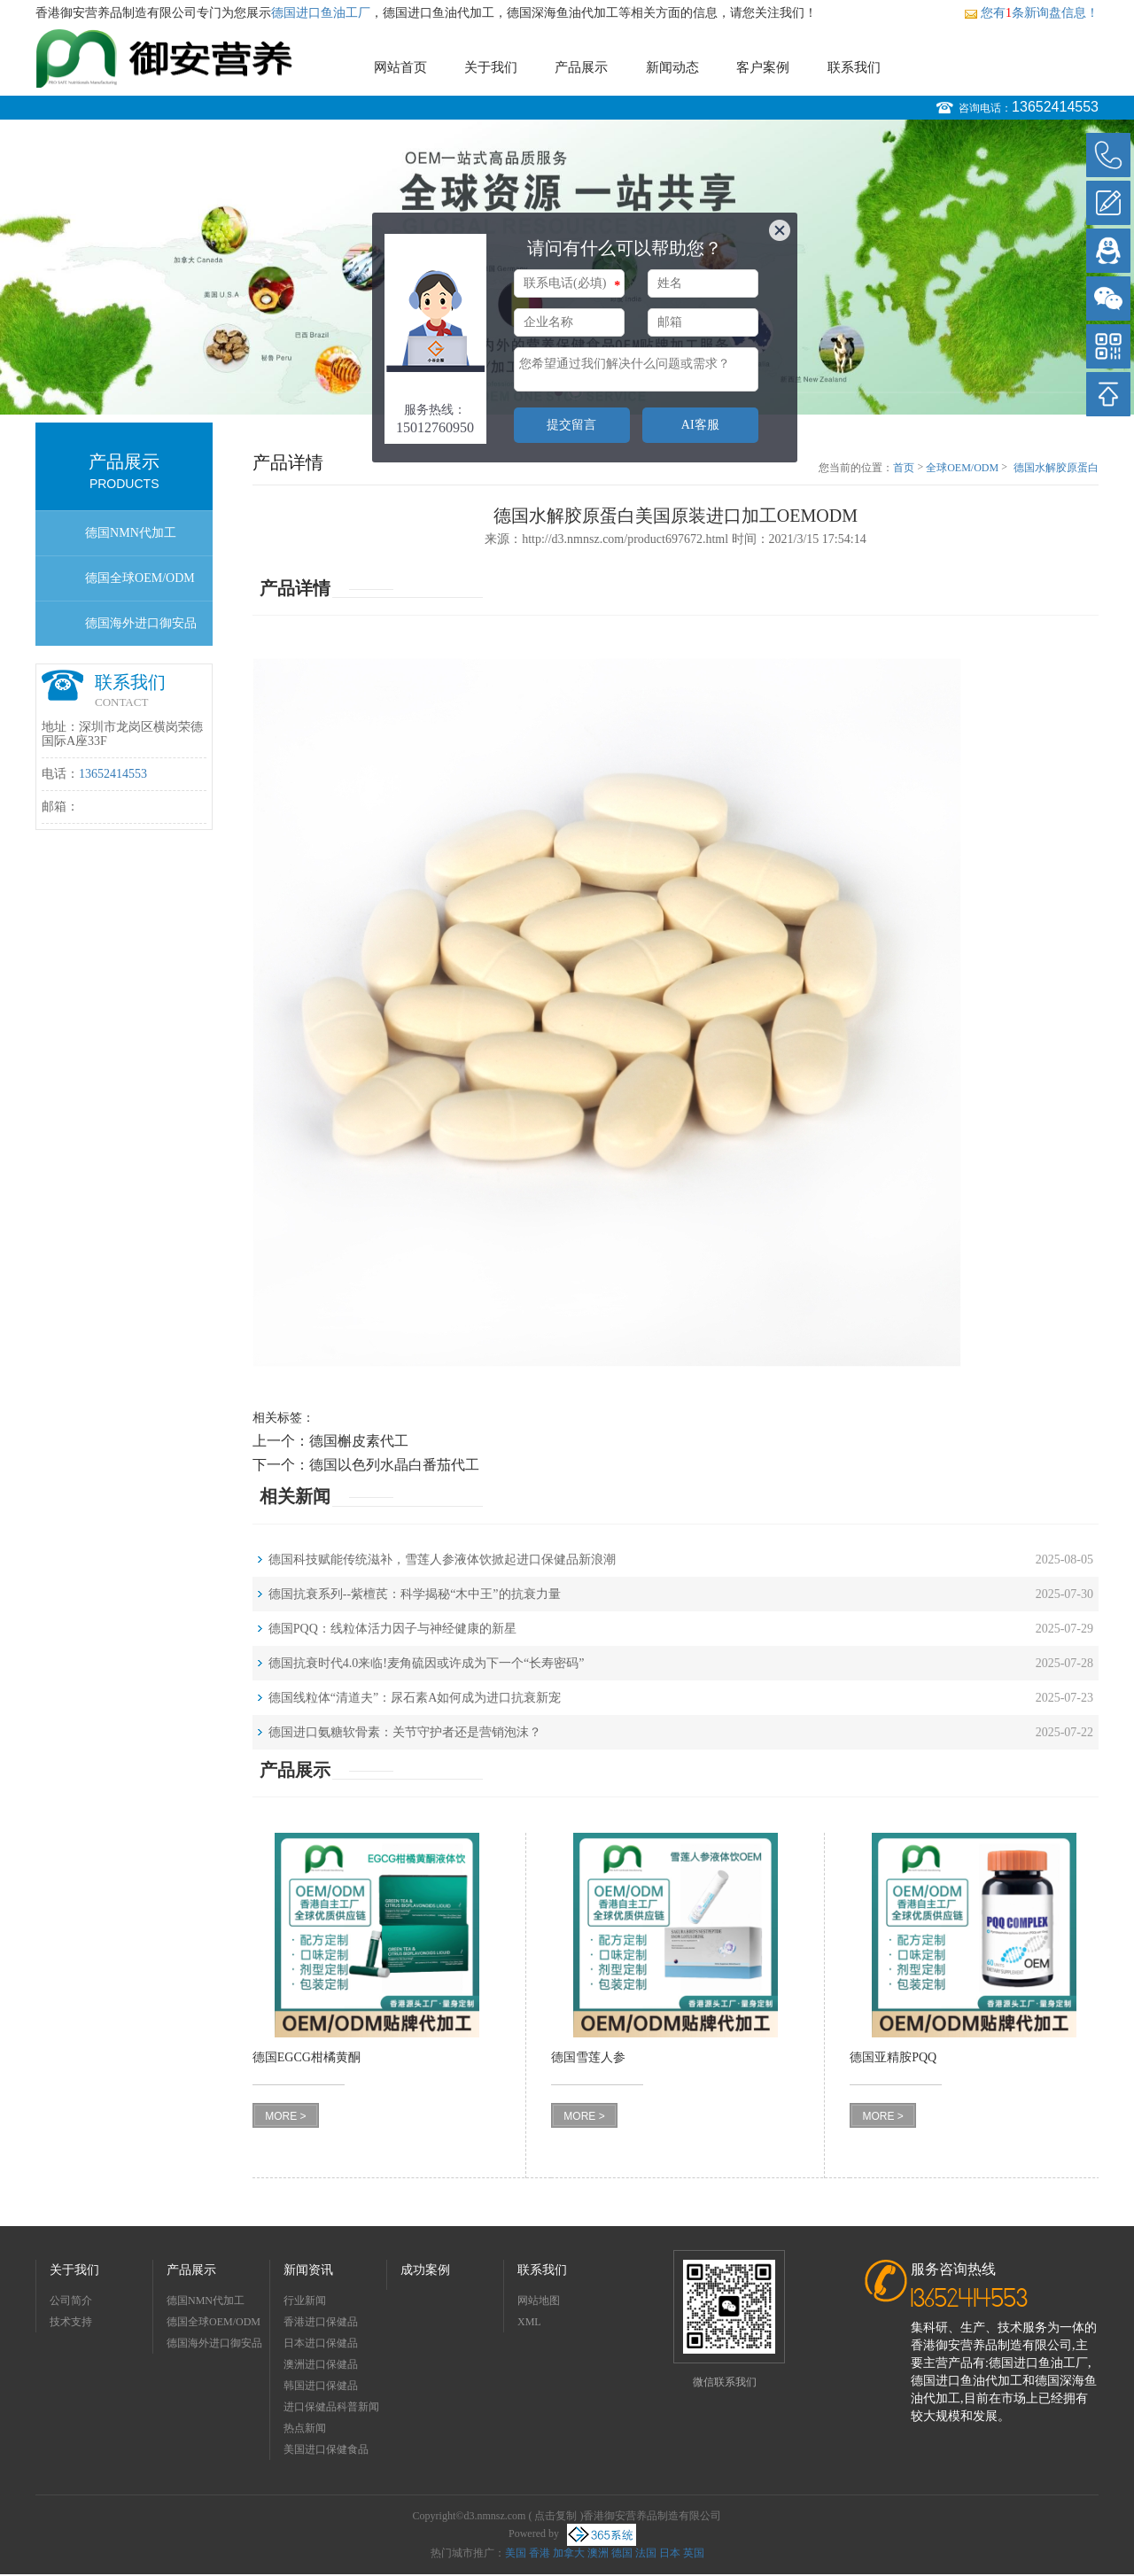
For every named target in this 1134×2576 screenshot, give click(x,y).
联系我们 (854, 67)
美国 (515, 2553)
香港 (539, 2553)
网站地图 (538, 2300)
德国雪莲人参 (588, 2057)
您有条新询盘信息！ (1031, 12)
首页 (903, 468)
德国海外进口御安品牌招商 (141, 631)
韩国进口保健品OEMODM (321, 2387)
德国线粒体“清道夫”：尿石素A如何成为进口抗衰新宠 (415, 1697)
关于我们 (490, 67)
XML (529, 2322)
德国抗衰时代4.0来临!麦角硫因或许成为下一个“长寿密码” (426, 1663)
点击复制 (555, 2516)
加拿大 (569, 2553)
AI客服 (700, 424)
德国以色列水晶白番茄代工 (394, 1464)
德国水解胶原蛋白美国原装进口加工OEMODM (1056, 469)
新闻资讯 (308, 2270)
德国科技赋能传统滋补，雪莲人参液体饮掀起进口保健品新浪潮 (442, 1559)
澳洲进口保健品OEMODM (321, 2366)
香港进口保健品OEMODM (321, 2324)
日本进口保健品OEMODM (321, 2345)
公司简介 (71, 2300)
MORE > (285, 2116)
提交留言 (571, 424)
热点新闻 (305, 2428)
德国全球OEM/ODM (140, 578)
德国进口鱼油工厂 (320, 12)
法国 (645, 2553)
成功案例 (425, 2270)
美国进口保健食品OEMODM (326, 2451)
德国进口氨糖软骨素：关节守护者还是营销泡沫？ (404, 1732)
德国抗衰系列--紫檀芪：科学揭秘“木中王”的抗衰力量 (414, 1594)
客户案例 (762, 67)
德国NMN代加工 (130, 532)
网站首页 (400, 67)
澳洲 (598, 2553)
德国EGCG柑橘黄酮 (306, 2057)
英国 (693, 2553)
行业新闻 (305, 2300)
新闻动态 (672, 67)
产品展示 (581, 67)
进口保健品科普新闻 (331, 2407)
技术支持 (71, 2322)
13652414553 (1055, 106)
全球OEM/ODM (962, 468)
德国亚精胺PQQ (893, 2057)
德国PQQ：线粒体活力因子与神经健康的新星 (392, 1628)
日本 (669, 2553)
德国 (622, 2553)
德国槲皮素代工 (358, 1440)
